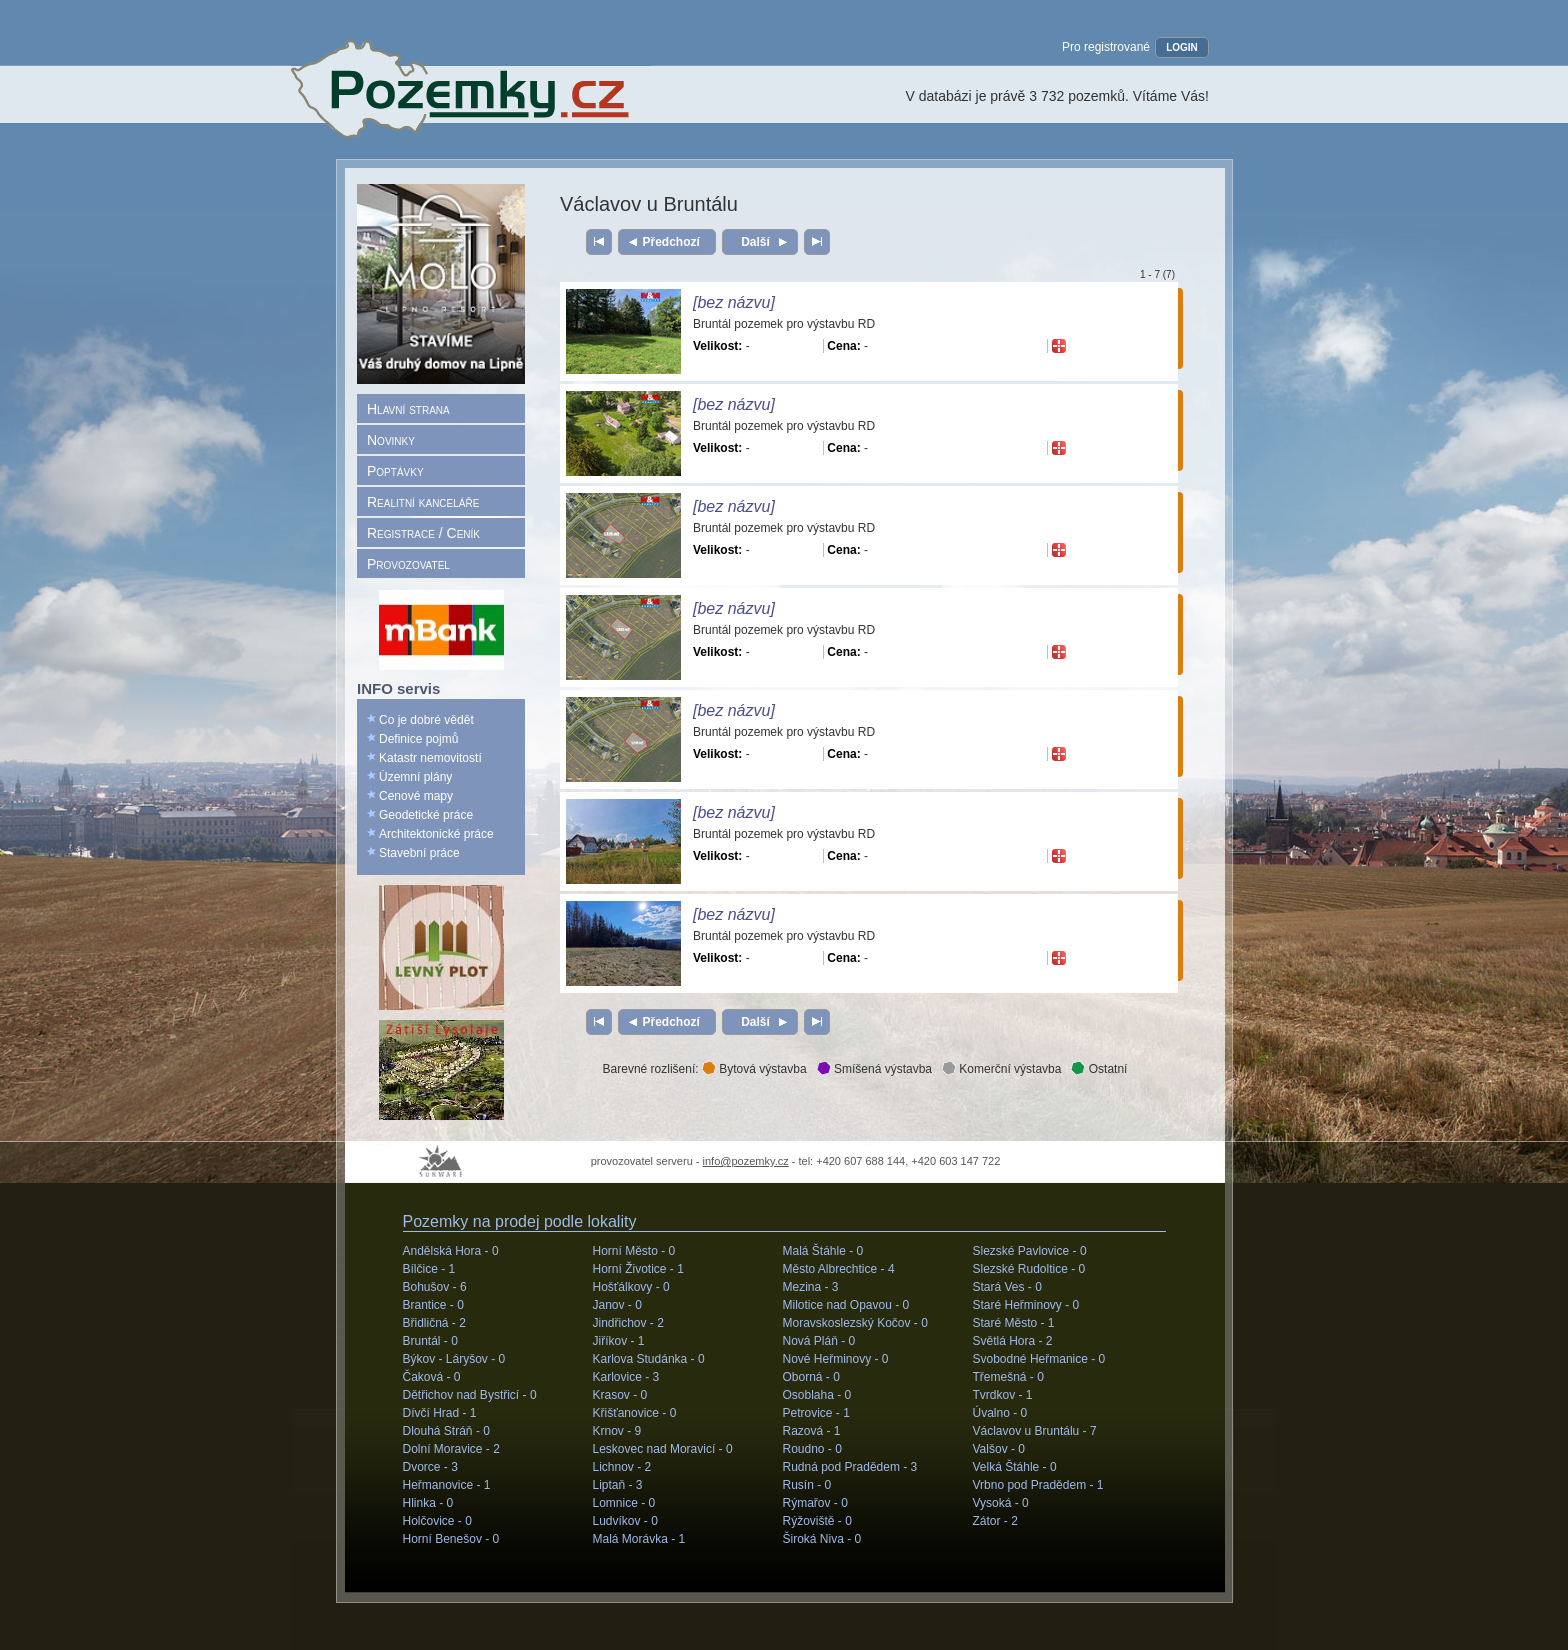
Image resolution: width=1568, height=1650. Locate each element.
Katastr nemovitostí (430, 758)
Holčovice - (437, 1521)
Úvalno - (1000, 1413)
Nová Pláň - (819, 1341)
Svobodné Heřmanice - (1039, 1359)
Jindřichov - (628, 1323)
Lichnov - (622, 1467)
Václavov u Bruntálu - (1035, 1431)
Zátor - (995, 1521)
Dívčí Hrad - (440, 1413)
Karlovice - (626, 1377)
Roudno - (812, 1449)
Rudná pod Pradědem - (850, 1467)
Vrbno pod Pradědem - (1038, 1485)
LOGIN (1182, 47)
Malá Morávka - (639, 1539)
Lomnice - (624, 1503)
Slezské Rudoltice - (1029, 1269)
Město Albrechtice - (839, 1269)
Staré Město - (1014, 1323)
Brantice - (433, 1305)
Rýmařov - (815, 1503)
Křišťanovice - (635, 1413)
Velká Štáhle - (1015, 1467)
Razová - (812, 1431)
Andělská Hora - (451, 1251)
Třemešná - (1008, 1377)
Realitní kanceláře (423, 502)
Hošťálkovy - (631, 1287)
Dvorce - (430, 1467)
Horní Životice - (638, 1269)
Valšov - (999, 1449)
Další (755, 242)
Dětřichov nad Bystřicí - (470, 1395)
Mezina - (811, 1287)
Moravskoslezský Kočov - (855, 1323)
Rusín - (807, 1485)
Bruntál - (430, 1341)
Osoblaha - (817, 1395)
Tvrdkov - (1003, 1395)
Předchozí (671, 242)
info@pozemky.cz (746, 1161)
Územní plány (415, 777)
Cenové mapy (416, 796)
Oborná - (811, 1377)
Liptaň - (618, 1485)
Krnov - (617, 1431)
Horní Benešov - (451, 1539)
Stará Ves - (1007, 1287)
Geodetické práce (426, 815)
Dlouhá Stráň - (446, 1431)
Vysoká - (1001, 1503)
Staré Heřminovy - (1026, 1305)
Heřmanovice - (447, 1485)
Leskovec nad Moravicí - (663, 1449)
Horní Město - (634, 1251)
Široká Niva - (822, 1539)
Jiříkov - (619, 1341)
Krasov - (620, 1395)
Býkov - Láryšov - (454, 1359)
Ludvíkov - (625, 1521)
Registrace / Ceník (423, 533)
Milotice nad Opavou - (846, 1305)
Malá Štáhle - (823, 1251)
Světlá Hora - (1013, 1341)
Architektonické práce (436, 834)
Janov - (617, 1305)
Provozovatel (408, 564)
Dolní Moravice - (451, 1449)
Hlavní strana (408, 409)
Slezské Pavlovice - (1030, 1251)
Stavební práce (419, 853)
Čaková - (432, 1377)
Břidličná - (434, 1323)
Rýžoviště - (817, 1521)
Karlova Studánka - (649, 1359)
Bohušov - (435, 1287)
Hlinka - (428, 1503)
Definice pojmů (418, 739)
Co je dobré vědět (426, 720)
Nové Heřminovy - (836, 1359)
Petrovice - (816, 1413)
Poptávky (395, 471)
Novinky (391, 440)
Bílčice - (429, 1269)
